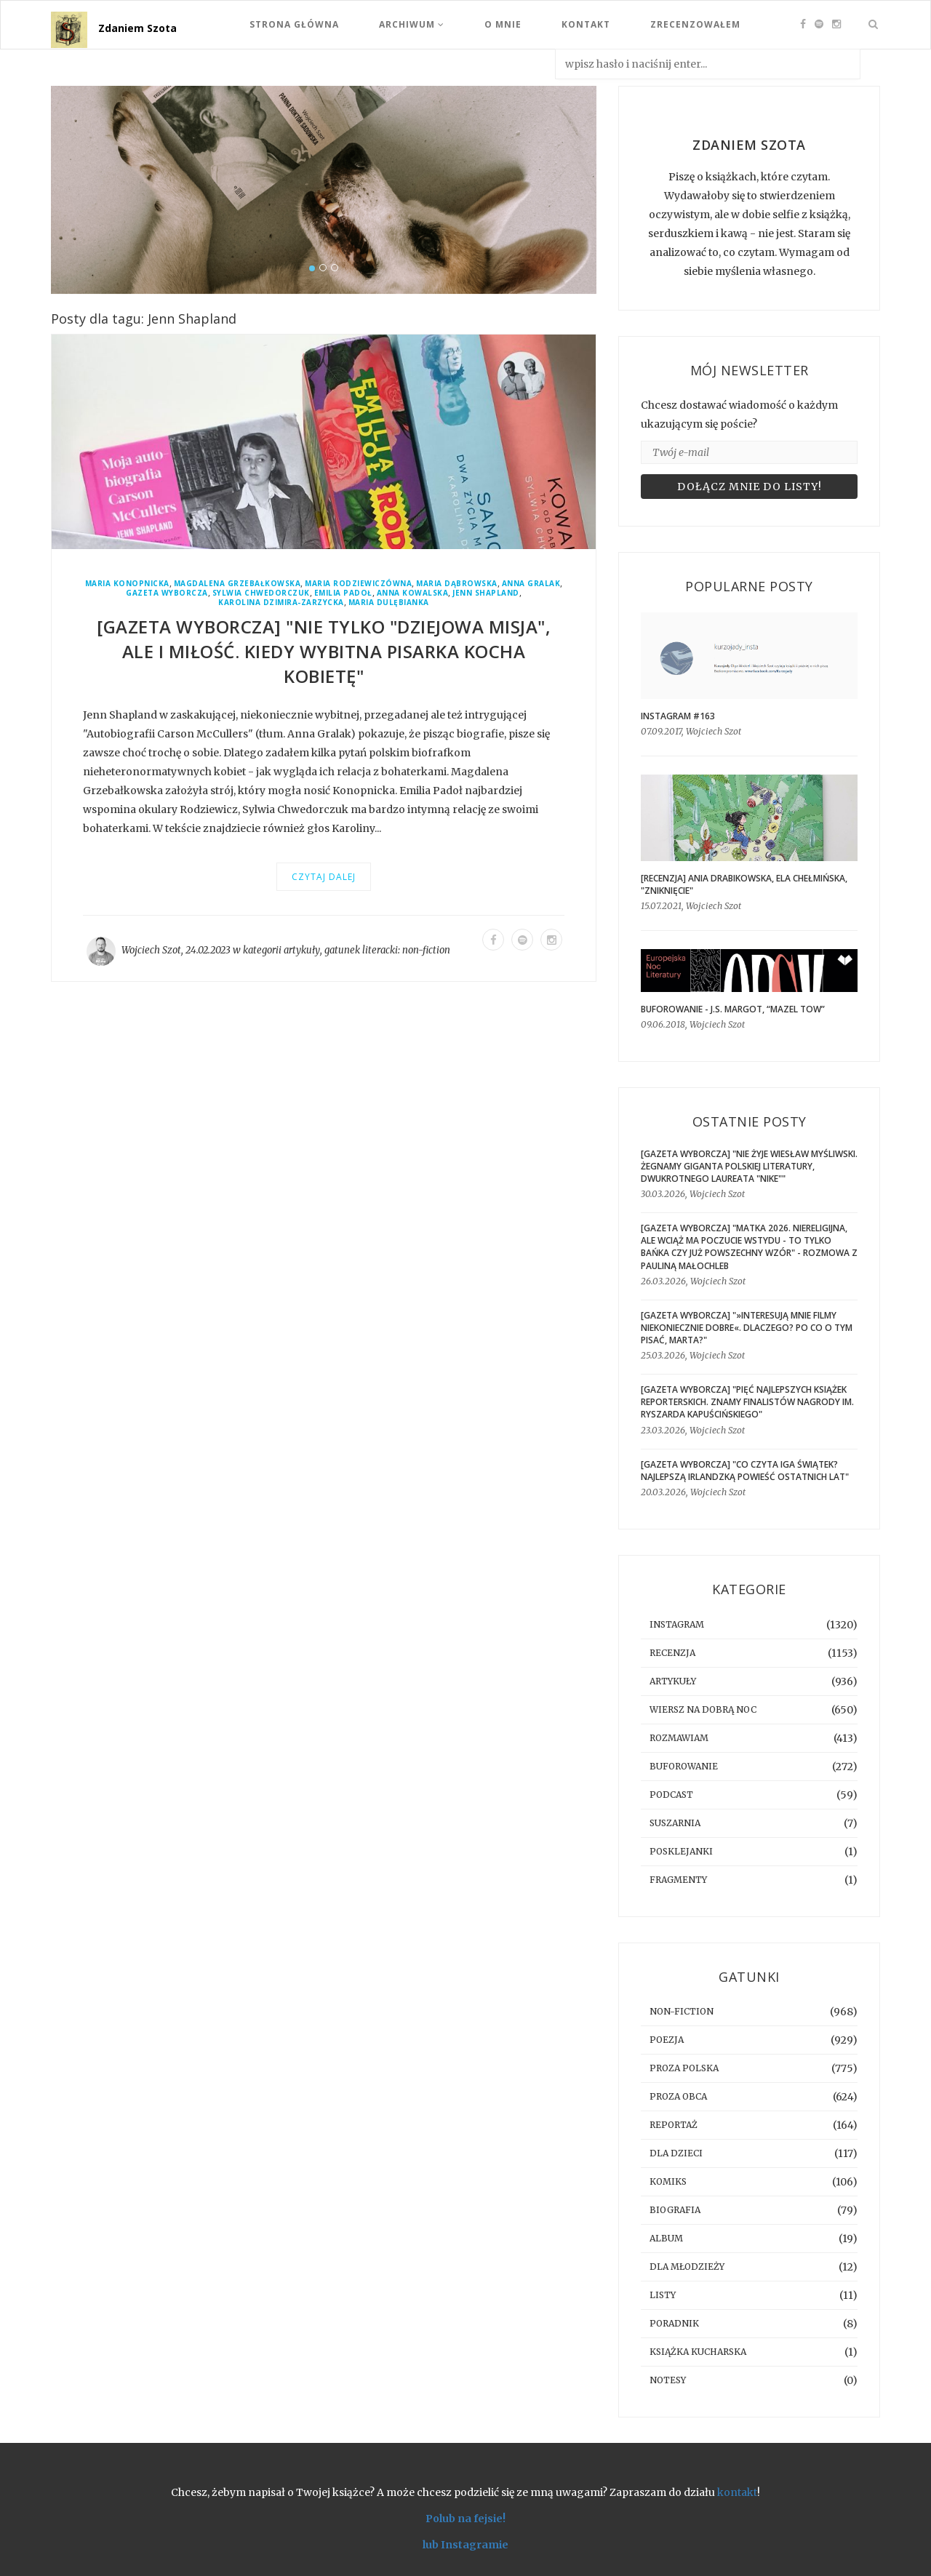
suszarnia (675, 1822)
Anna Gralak (531, 584)
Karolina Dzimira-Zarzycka (281, 603)
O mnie (503, 24)
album (666, 2238)
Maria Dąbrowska (457, 584)
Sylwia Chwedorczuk (261, 593)
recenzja (672, 1652)
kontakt (737, 2492)
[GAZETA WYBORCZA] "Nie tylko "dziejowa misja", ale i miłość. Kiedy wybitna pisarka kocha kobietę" (324, 651)
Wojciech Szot (151, 950)
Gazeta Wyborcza (167, 593)
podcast (671, 1794)
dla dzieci (676, 2153)
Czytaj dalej (324, 877)
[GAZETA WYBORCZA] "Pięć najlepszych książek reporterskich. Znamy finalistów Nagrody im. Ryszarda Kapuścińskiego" (747, 1401)
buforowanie (684, 1766)
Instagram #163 (678, 716)
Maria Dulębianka (388, 603)
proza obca (678, 2096)
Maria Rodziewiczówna (358, 584)
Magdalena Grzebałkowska (237, 584)
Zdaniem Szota (137, 28)
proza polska (684, 2068)
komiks (668, 2181)
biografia (675, 2209)
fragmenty (678, 1879)
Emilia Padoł (343, 593)
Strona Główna (294, 24)
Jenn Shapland (485, 593)
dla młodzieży (687, 2266)
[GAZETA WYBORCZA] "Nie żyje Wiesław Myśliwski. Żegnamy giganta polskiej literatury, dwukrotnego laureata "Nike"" (749, 1166)
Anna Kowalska (413, 593)
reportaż (674, 2124)
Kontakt (586, 24)
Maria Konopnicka (127, 584)
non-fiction (426, 950)
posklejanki (681, 1851)
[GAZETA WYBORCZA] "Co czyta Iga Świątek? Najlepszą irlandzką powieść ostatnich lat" (745, 1470)
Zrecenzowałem (695, 24)
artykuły (302, 950)
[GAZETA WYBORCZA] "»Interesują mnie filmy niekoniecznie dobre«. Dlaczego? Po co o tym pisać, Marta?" (746, 1327)
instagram (677, 1624)
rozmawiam (679, 1737)
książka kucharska (698, 2351)
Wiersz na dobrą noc (703, 1709)
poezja (667, 2039)
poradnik (674, 2323)
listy (663, 2294)
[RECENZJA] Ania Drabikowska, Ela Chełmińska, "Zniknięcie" (744, 884)
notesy (668, 2380)
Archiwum (411, 24)
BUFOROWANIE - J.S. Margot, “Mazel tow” (733, 1009)
